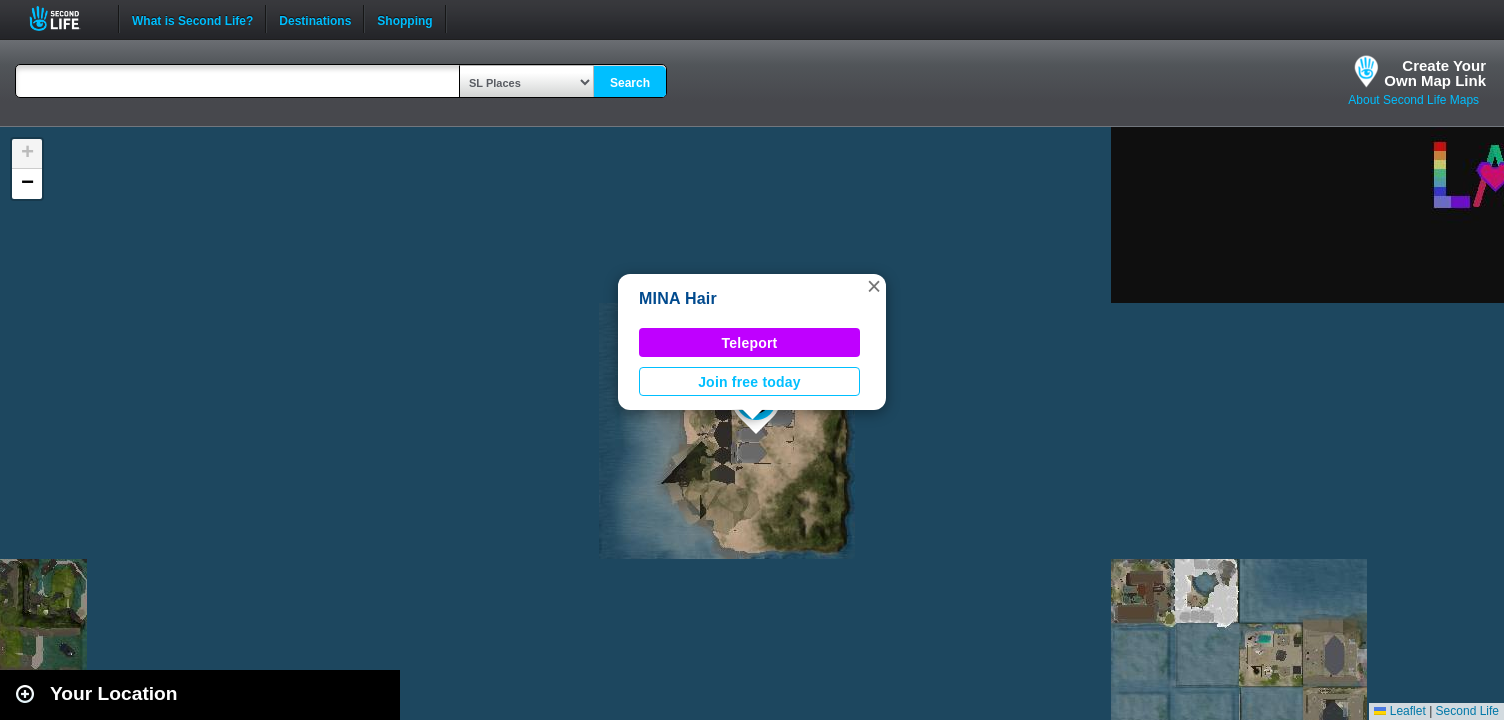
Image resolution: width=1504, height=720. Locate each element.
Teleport (750, 343)
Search (630, 83)
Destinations (315, 19)
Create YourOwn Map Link (1435, 73)
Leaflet (1399, 711)
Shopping (404, 19)
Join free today (749, 382)
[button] (874, 286)
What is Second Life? (192, 19)
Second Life (65, 18)
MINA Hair (678, 298)
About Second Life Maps (1413, 100)
